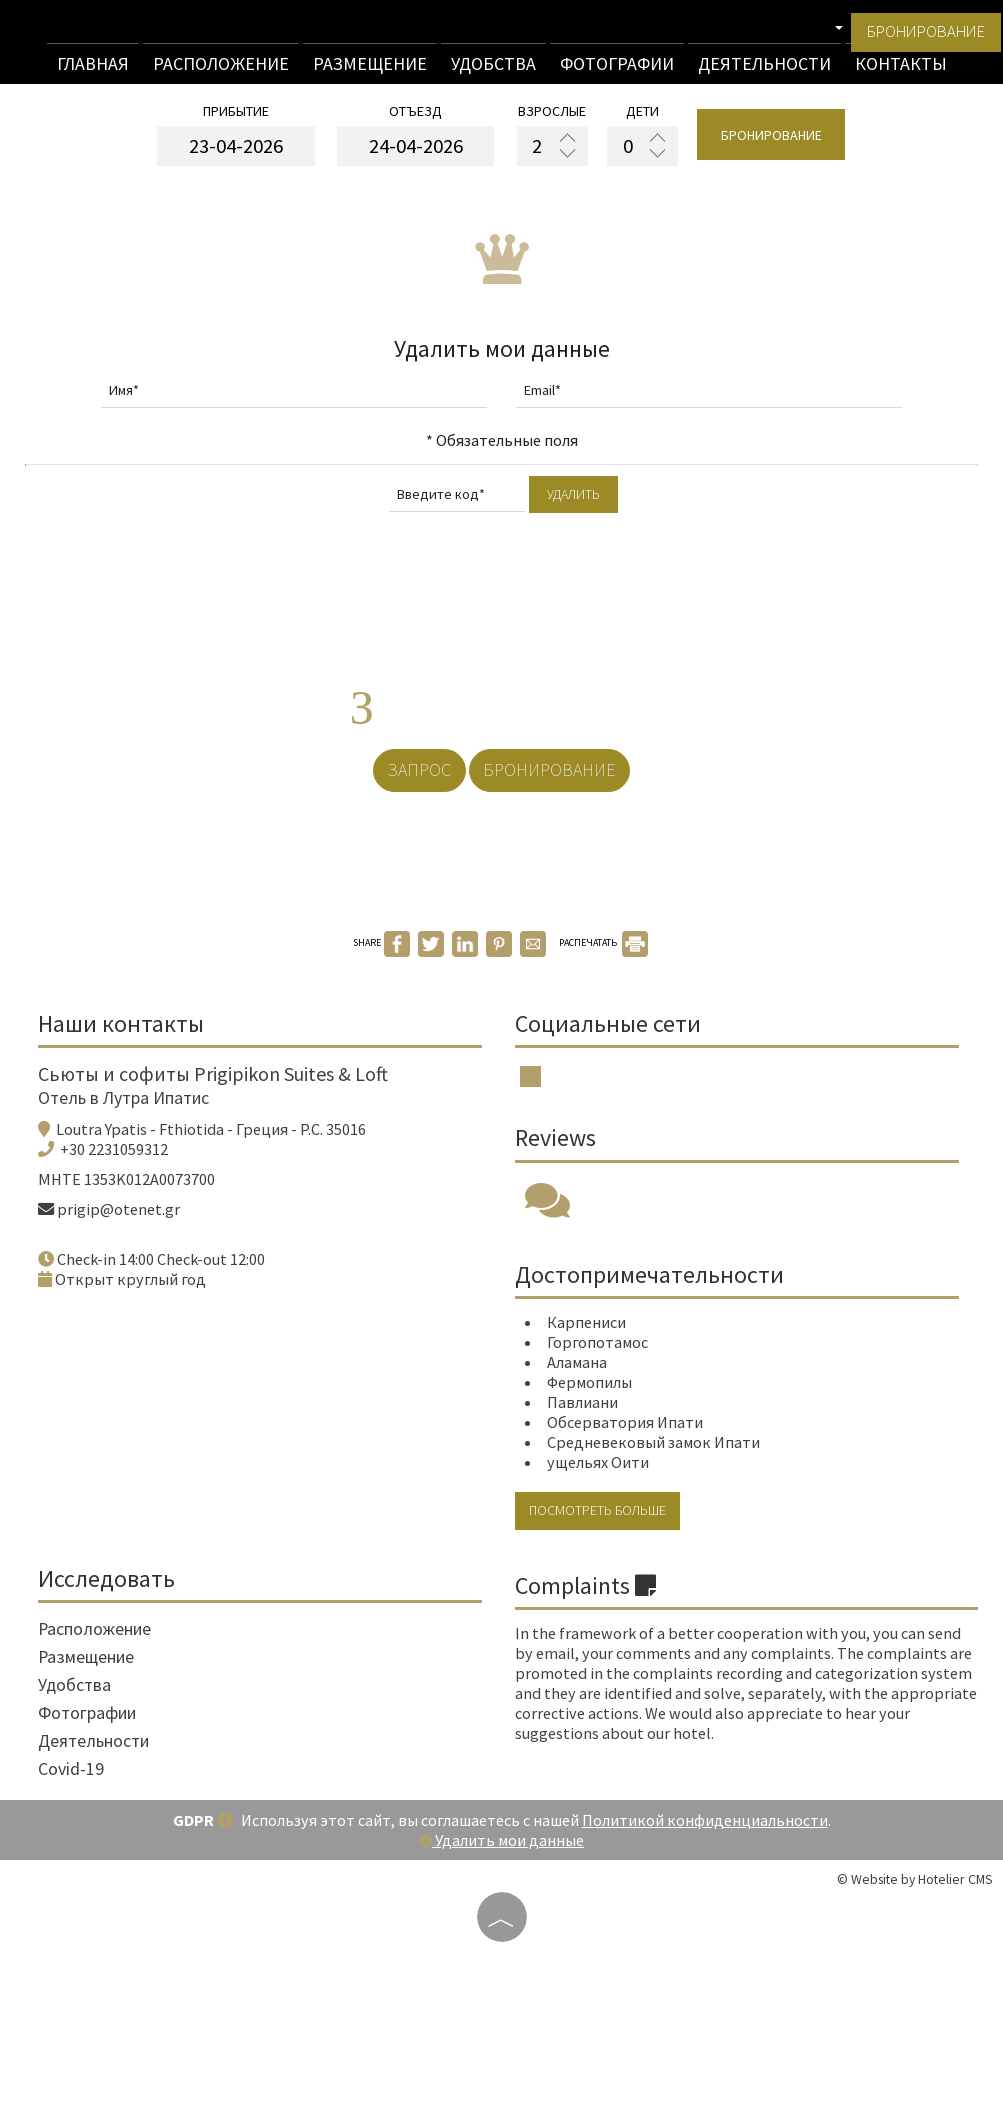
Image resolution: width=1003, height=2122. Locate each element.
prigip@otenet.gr (130, 1326)
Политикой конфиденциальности (705, 1982)
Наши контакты (133, 1129)
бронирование (916, 40)
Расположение (221, 71)
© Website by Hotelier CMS (915, 2041)
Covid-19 (83, 1930)
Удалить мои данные (501, 2002)
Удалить (573, 526)
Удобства (493, 71)
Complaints (592, 1730)
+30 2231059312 (126, 1266)
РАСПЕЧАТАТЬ (603, 1037)
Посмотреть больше (611, 1656)
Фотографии (617, 71)
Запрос (407, 838)
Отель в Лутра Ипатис (135, 1214)
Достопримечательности (656, 1408)
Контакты (901, 71)
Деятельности (764, 71)
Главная (93, 71)
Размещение (370, 71)
